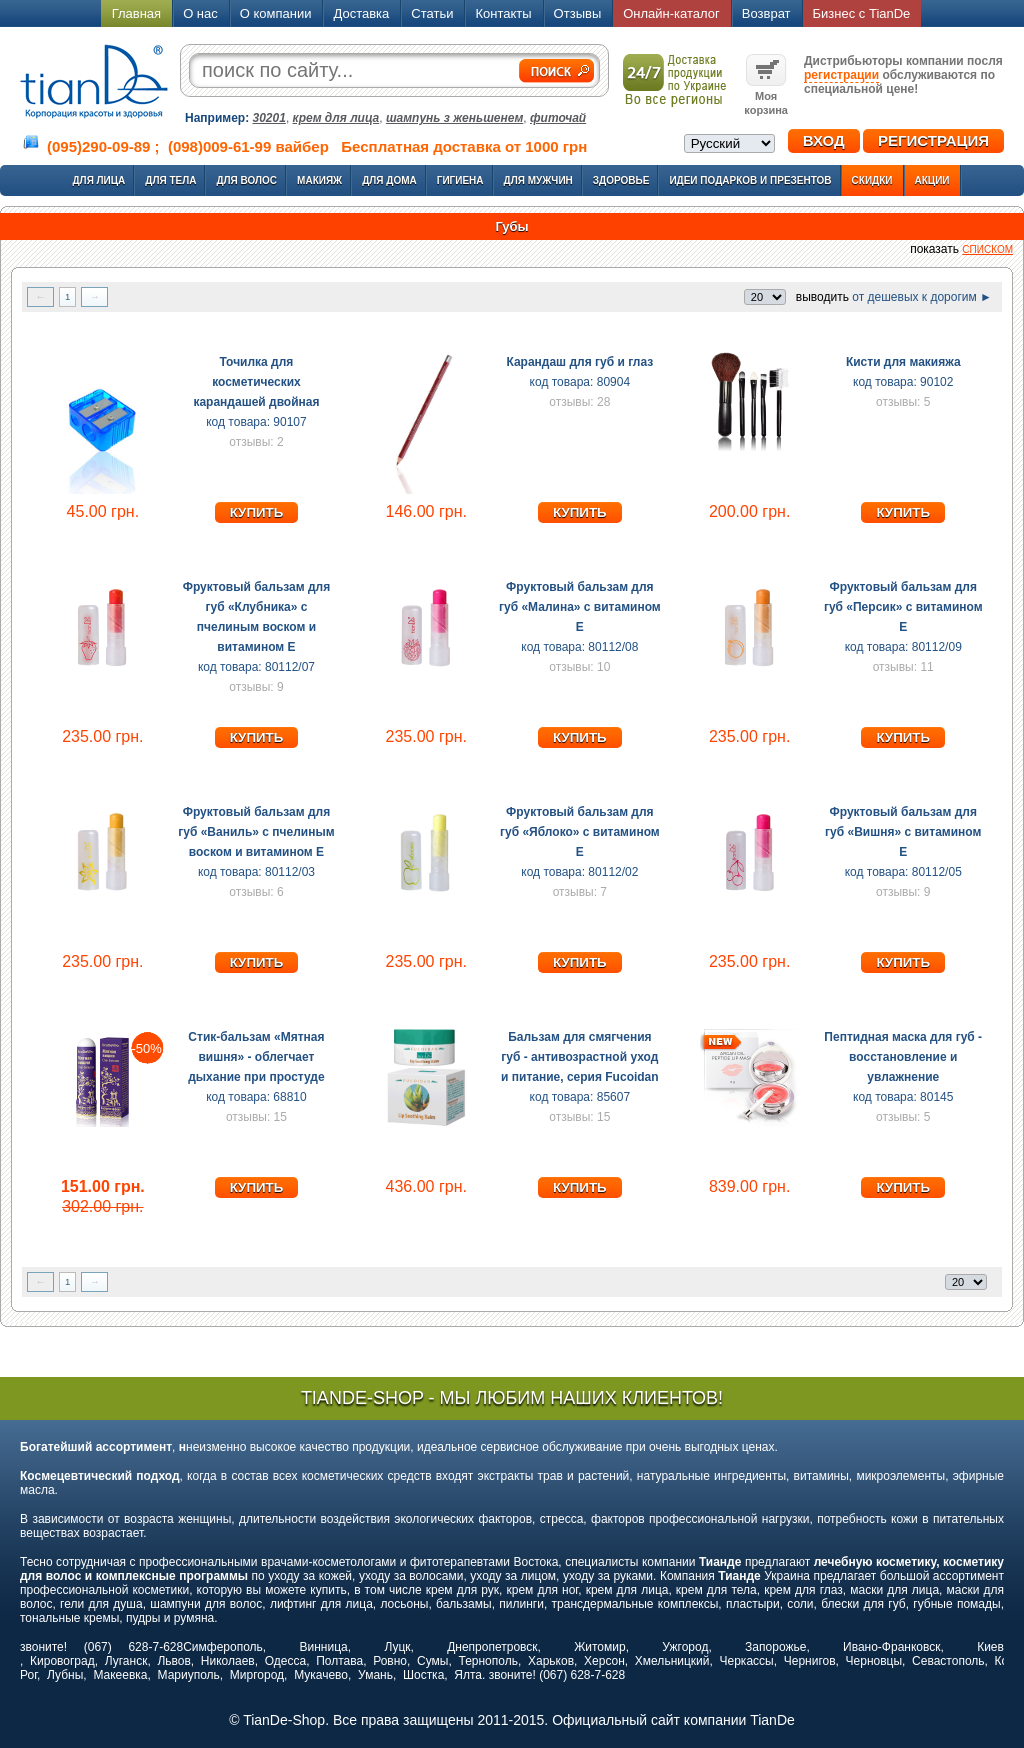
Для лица (98, 180)
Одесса (285, 1661)
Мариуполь (189, 1675)
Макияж (319, 180)
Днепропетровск (492, 1647)
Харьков (551, 1661)
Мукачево (321, 1675)
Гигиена (460, 180)
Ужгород (685, 1647)
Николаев (228, 1661)
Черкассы (747, 1661)
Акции (932, 180)
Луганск (126, 1661)
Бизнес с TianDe (862, 13)
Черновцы (874, 1661)
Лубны (65, 1675)
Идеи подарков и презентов (750, 180)
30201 (269, 118)
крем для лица (336, 118)
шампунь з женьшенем (454, 118)
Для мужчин (538, 180)
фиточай (558, 118)
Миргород (257, 1675)
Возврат (766, 13)
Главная (136, 13)
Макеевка (120, 1675)
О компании (276, 13)
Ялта (468, 1675)
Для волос (246, 180)
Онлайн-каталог (671, 13)
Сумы (432, 1661)
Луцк (397, 1647)
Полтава (339, 1661)
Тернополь (487, 1661)
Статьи (432, 13)
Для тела (170, 180)
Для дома (389, 180)
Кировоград (62, 1661)
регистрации (841, 75)
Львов (173, 1661)
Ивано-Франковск (891, 1647)
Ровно (390, 1661)
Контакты (503, 13)
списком (987, 249)
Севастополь (948, 1661)
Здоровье (621, 180)
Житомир (599, 1647)
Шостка (423, 1675)
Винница (324, 1647)
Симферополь (223, 1647)
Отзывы (578, 13)
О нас (200, 13)
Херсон (604, 1661)
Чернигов (810, 1661)
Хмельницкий (672, 1661)
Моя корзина (766, 96)
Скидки (872, 180)
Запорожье (775, 1647)
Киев (990, 1647)
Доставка (361, 13)
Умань (375, 1675)
